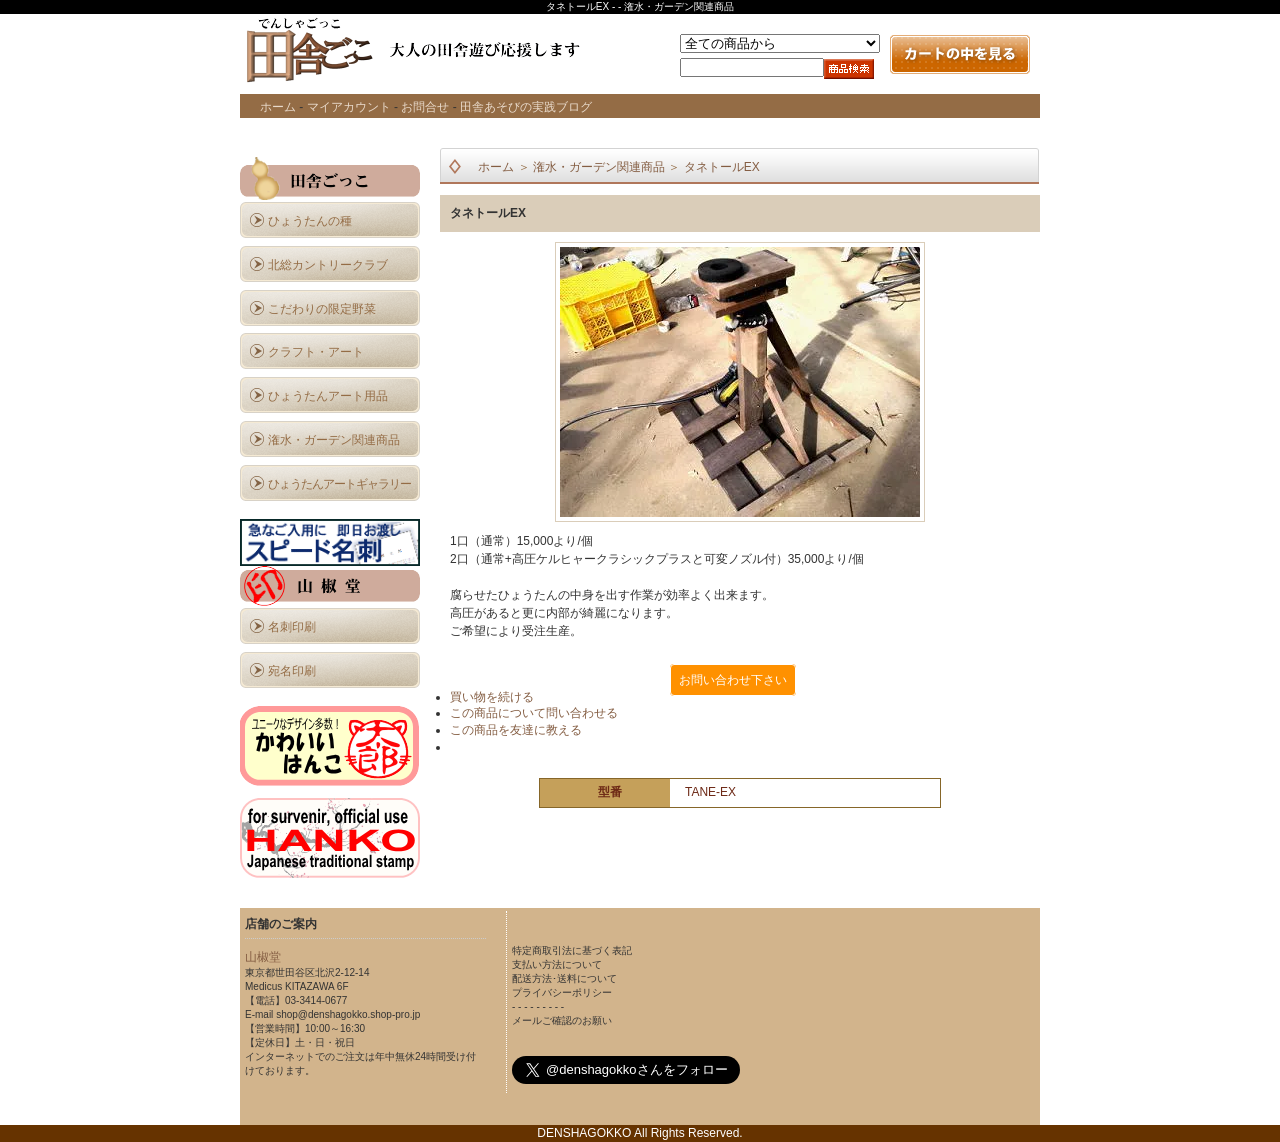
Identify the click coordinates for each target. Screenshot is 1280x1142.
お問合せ (425, 107)
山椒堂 (263, 957)
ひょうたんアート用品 (328, 396)
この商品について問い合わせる (534, 713)
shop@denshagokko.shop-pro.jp (348, 1014)
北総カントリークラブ (328, 265)
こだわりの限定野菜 (322, 309)
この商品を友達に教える (516, 730)
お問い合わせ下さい (733, 680)
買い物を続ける (492, 697)
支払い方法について (557, 964)
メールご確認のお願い (562, 1020)
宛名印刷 (292, 671)
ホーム (278, 107)
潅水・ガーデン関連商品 (334, 440)
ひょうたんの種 (310, 221)
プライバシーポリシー (562, 992)
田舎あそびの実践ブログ (526, 107)
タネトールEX (722, 167)
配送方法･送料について (564, 978)
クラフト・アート (316, 352)
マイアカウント (349, 107)
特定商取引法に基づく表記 (572, 950)
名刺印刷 (292, 627)
